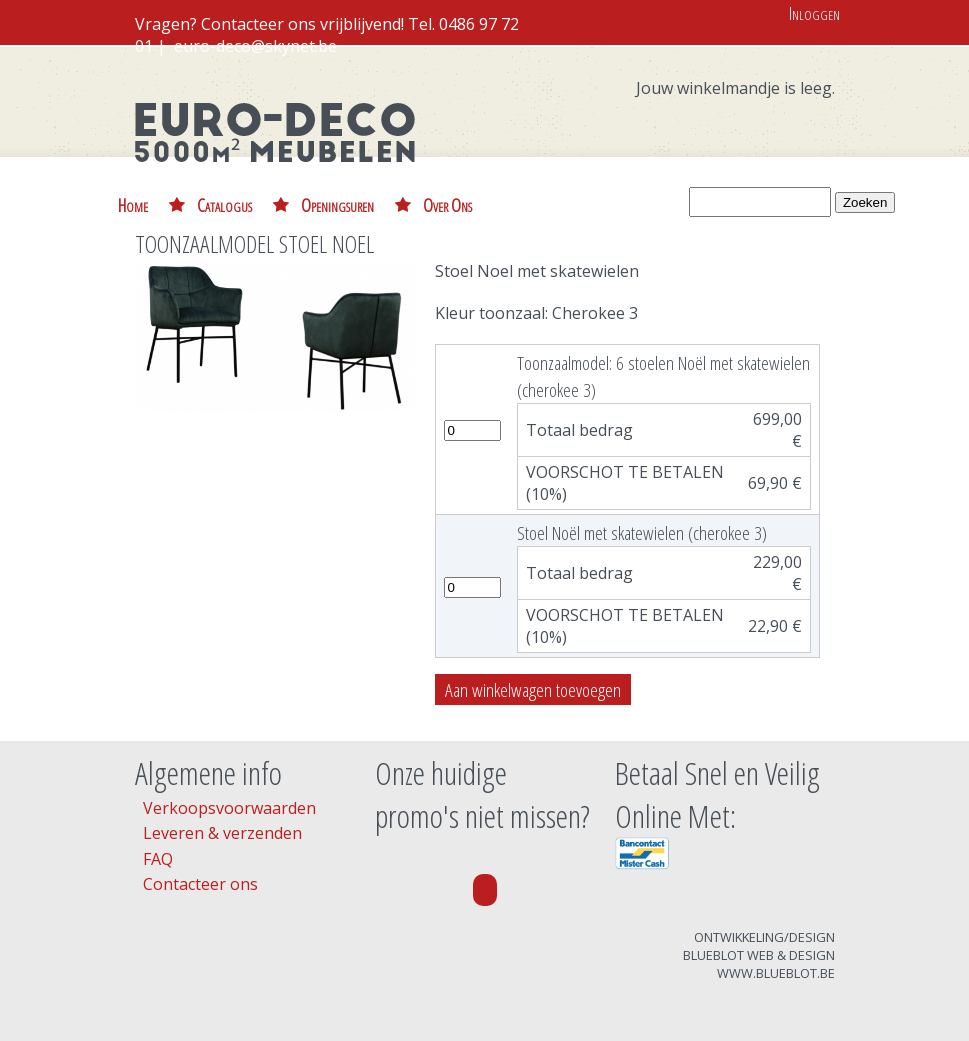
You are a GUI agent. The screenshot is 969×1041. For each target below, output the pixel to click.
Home (133, 204)
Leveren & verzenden (222, 833)
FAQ (158, 859)
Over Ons (447, 204)
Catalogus (224, 204)
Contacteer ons (200, 884)
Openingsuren (337, 204)
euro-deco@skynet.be (255, 46)
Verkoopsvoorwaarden (229, 808)
